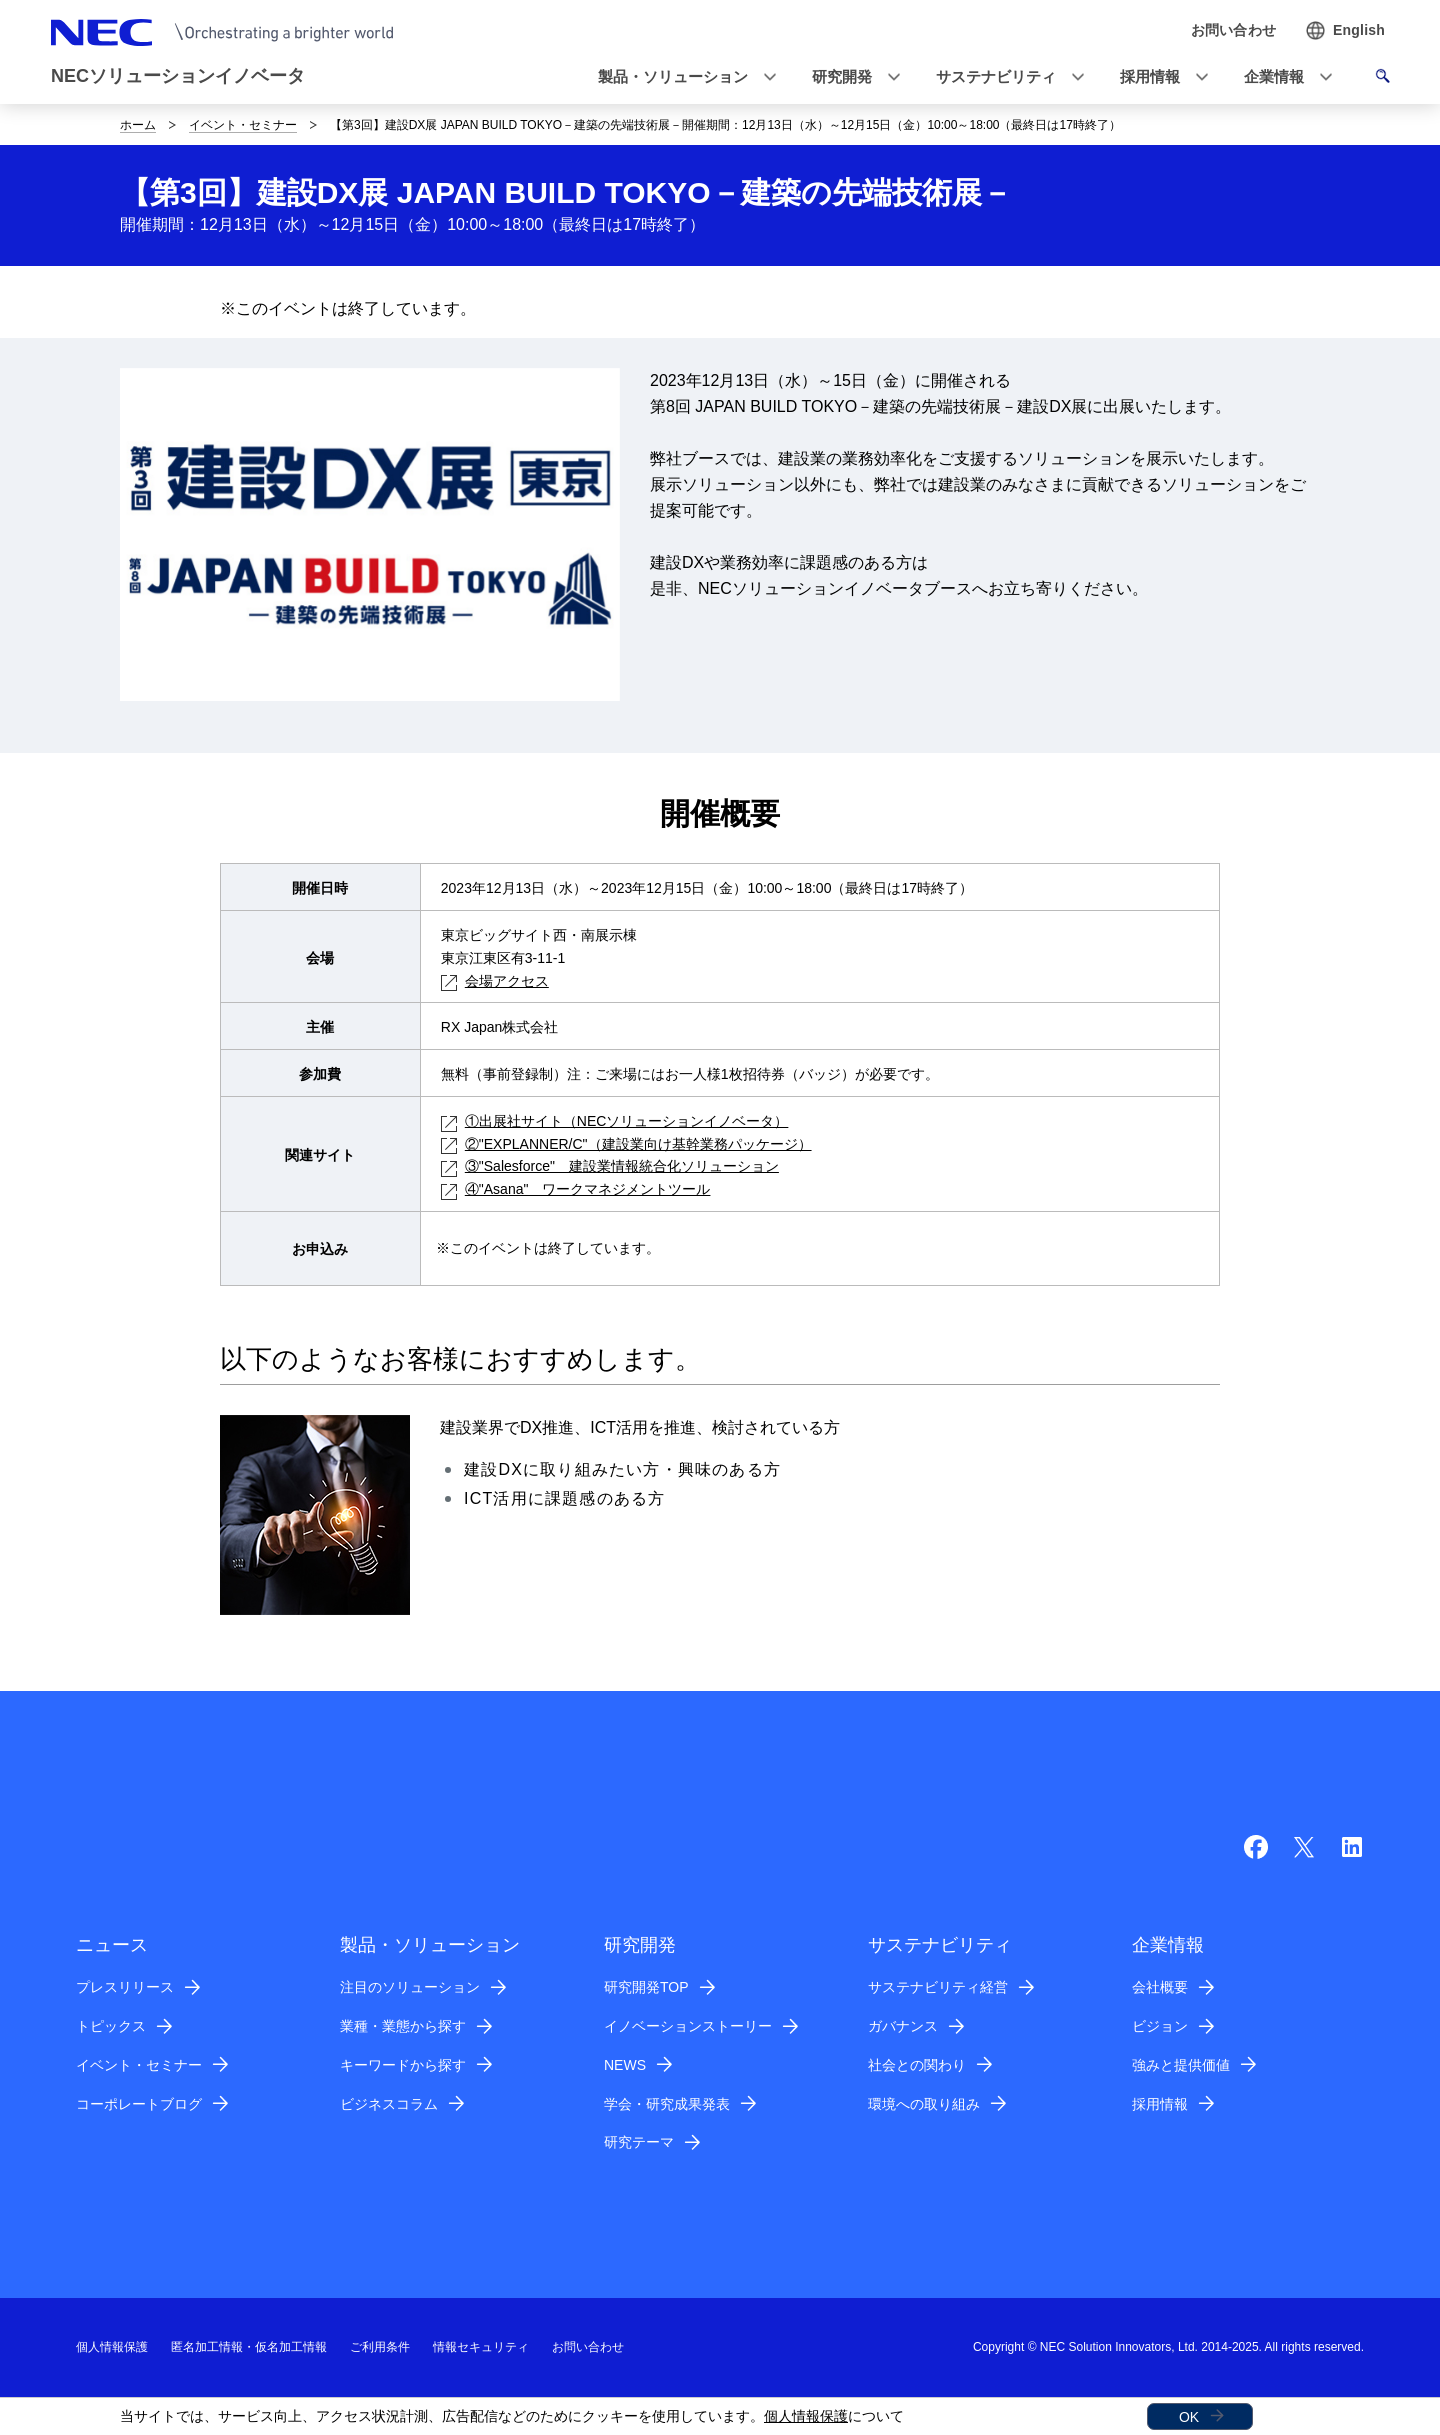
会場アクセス (495, 981)
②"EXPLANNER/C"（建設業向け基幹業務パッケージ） (626, 1144)
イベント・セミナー (243, 125)
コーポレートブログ (139, 2104)
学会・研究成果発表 (667, 2104)
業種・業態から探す (403, 2026)
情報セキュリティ (481, 2347)
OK (1189, 2417)
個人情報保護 (806, 2416)
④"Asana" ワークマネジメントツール (576, 1189)
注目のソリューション (410, 1987)
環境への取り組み (924, 2104)
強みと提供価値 (1181, 2065)
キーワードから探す (403, 2065)
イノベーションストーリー (688, 2026)
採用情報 (1160, 2104)
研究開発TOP (646, 1987)
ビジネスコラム (389, 2104)
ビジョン (1160, 2026)
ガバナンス (903, 2026)
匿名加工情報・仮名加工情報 (249, 2347)
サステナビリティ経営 (938, 1987)
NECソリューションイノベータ (178, 76)
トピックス (111, 2026)
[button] (681, 77)
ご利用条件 (380, 2347)
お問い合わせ (588, 2347)
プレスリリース (125, 1987)
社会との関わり (917, 2065)
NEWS (625, 2065)
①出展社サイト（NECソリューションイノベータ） (615, 1121)
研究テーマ (639, 2142)
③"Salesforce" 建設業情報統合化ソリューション (610, 1166)
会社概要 (1160, 1987)
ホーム (138, 125)
